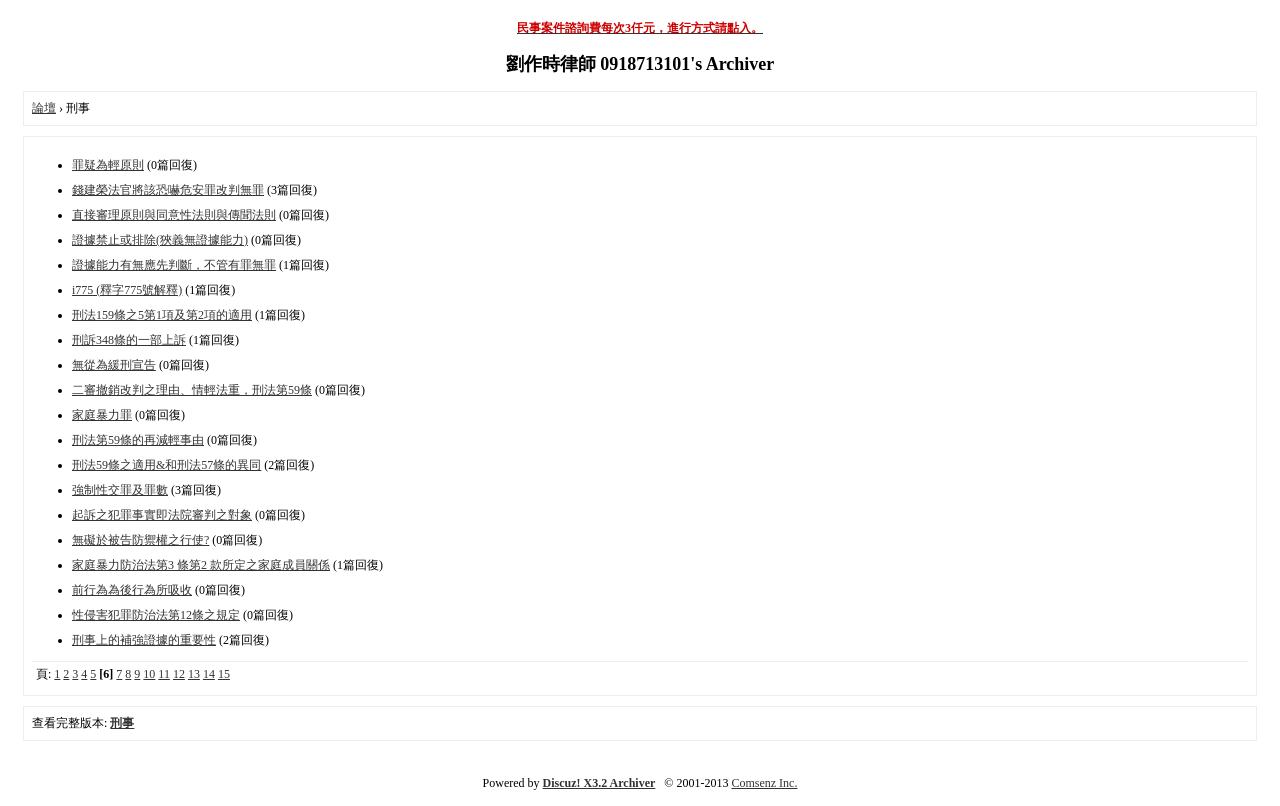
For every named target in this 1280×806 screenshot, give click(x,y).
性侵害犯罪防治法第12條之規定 (156, 615)
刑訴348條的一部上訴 (129, 340)
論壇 (44, 108)
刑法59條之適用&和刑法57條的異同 (166, 465)
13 (194, 674)
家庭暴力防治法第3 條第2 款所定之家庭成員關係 (201, 565)
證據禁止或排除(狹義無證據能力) (160, 240)
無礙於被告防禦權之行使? (140, 540)
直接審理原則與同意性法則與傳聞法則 (174, 215)
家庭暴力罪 (102, 415)
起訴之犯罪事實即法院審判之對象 (162, 515)
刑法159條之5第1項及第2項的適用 (162, 315)
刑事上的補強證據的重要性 (144, 640)
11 (164, 674)
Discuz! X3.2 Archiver (599, 783)
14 (209, 674)
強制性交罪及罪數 (120, 490)
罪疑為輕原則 (108, 165)
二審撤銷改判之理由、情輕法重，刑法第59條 (192, 390)
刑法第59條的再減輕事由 (138, 440)
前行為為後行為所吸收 (132, 590)
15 (224, 674)
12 (179, 674)
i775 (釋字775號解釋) (127, 290)
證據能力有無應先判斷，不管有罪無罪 (174, 265)
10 (149, 674)
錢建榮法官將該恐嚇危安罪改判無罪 (168, 190)
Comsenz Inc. (764, 783)
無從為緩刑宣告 (114, 365)
